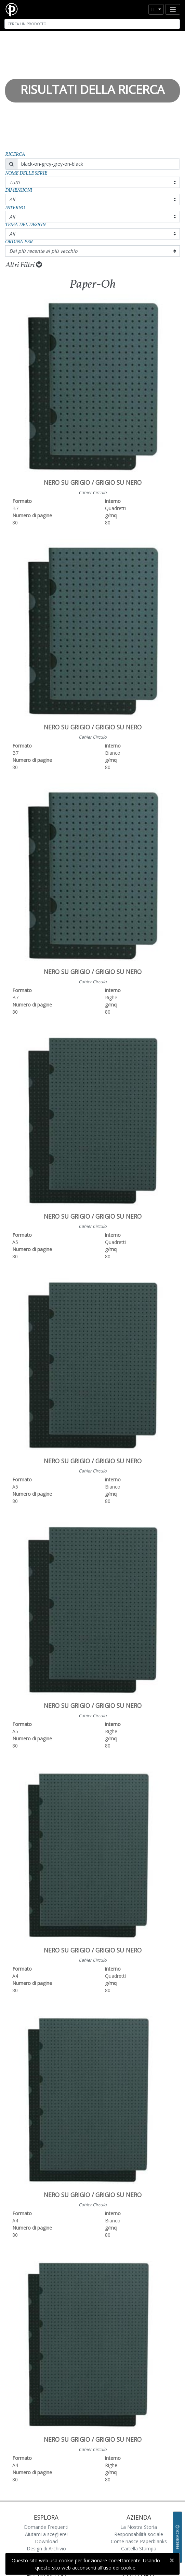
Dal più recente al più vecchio (43, 251)
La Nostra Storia (138, 2527)
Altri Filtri (23, 265)
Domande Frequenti (46, 2527)
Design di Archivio (46, 2548)
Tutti (14, 182)
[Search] (92, 24)
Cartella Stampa (138, 2548)
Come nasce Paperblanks (139, 2541)
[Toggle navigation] (172, 9)
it (154, 9)
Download (46, 2541)
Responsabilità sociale (138, 2534)
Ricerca (15, 154)
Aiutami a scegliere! (46, 2534)
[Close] (171, 2560)
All (12, 199)
